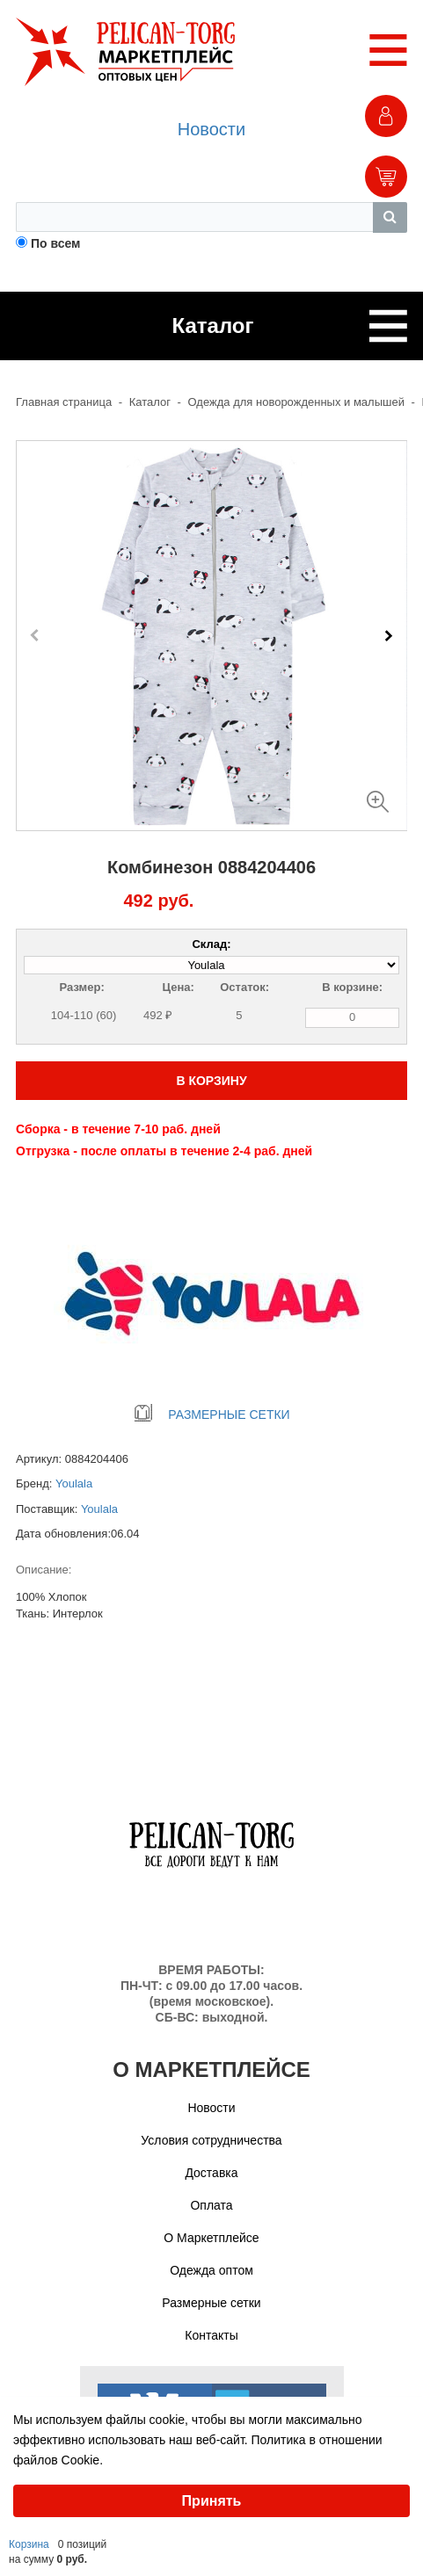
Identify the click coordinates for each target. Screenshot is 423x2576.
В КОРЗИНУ (211, 1081)
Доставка (211, 2173)
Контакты (211, 2335)
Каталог (150, 402)
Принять (212, 2500)
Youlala (73, 1483)
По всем (56, 243)
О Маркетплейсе (211, 2238)
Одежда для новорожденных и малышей (296, 402)
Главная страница (64, 402)
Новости (211, 129)
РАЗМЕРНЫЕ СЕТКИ (211, 1414)
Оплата (211, 2205)
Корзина (29, 2544)
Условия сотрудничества (211, 2140)
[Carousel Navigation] (211, 635)
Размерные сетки (211, 2303)
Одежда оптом (211, 2270)
